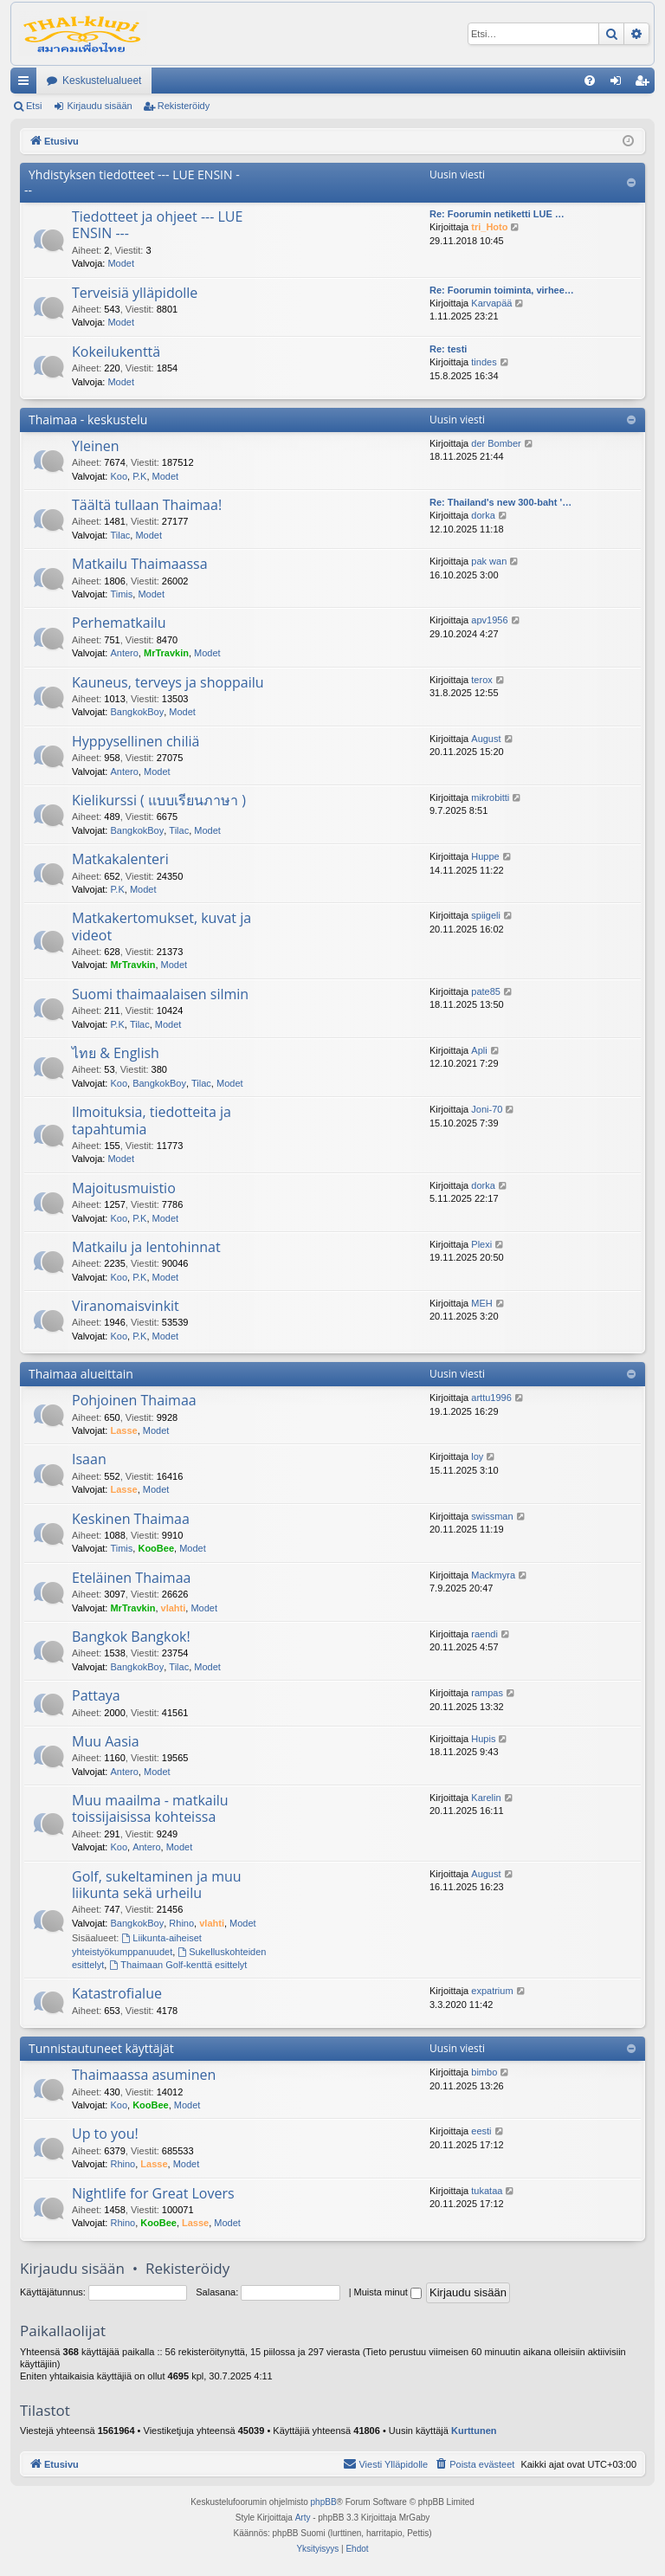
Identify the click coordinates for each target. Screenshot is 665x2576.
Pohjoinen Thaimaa (134, 1400)
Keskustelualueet (101, 80)
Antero (124, 653)
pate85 (485, 991)
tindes (483, 362)
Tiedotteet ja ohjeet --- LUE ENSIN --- (157, 224)
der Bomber (495, 443)
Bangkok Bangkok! (131, 1636)
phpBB (324, 2502)
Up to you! (105, 2133)
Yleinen (95, 445)
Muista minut (388, 2292)
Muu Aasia (105, 1741)
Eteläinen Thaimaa (131, 1577)
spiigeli (485, 915)
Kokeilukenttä (116, 351)
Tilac (120, 535)
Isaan (89, 1459)
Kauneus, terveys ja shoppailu (168, 682)
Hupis (483, 1738)
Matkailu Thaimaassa (140, 563)
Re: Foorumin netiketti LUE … (497, 214)
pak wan (489, 561)
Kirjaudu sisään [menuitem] (619, 84)
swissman (492, 1516)
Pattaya (96, 1695)
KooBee (156, 1548)
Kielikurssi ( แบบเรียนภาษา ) (159, 800)
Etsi (34, 105)
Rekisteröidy (184, 105)
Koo (118, 476)
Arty (303, 2517)
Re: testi (448, 349)
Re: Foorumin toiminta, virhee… (501, 290)
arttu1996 (491, 1397)
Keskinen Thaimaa (131, 1518)
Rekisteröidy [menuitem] (645, 84)
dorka (483, 515)
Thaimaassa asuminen (144, 2074)
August (485, 738)
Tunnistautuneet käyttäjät (101, 2048)
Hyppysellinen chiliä (135, 741)
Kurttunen (474, 2430)
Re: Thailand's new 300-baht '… (500, 502)
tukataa (486, 2190)
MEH (481, 1303)
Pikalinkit (26, 84)
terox (481, 680)
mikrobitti (490, 797)
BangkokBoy (137, 712)
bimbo (484, 2072)
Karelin (485, 1797)
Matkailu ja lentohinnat (146, 1246)
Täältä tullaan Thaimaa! (147, 504)
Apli (479, 1050)
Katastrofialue (117, 1993)
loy (477, 1456)
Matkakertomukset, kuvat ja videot (161, 926)
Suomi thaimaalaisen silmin (160, 994)
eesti (481, 2131)
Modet (120, 263)
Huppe (485, 856)
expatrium (492, 1990)
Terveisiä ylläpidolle (134, 292)
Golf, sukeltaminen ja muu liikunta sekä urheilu (157, 1884)
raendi (484, 1634)
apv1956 (489, 620)
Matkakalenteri (120, 858)
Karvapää (491, 303)
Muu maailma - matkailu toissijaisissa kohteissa (150, 1808)
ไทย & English (115, 1052)
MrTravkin (166, 653)
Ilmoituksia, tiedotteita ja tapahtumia (151, 1120)
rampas (487, 1693)
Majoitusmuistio (124, 1188)
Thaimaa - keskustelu (88, 419)
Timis (121, 594)
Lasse (123, 1430)
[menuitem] (590, 81)
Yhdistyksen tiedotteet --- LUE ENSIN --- (132, 182)
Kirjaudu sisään (99, 105)
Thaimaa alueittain (81, 1373)
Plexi (481, 1244)
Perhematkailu (119, 622)
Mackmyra (493, 1575)
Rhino (181, 1923)
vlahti (173, 1608)
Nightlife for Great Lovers (153, 2193)
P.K (139, 476)
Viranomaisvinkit (125, 1305)
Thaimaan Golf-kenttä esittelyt (178, 1964)
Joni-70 (486, 1109)
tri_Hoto (489, 227)
